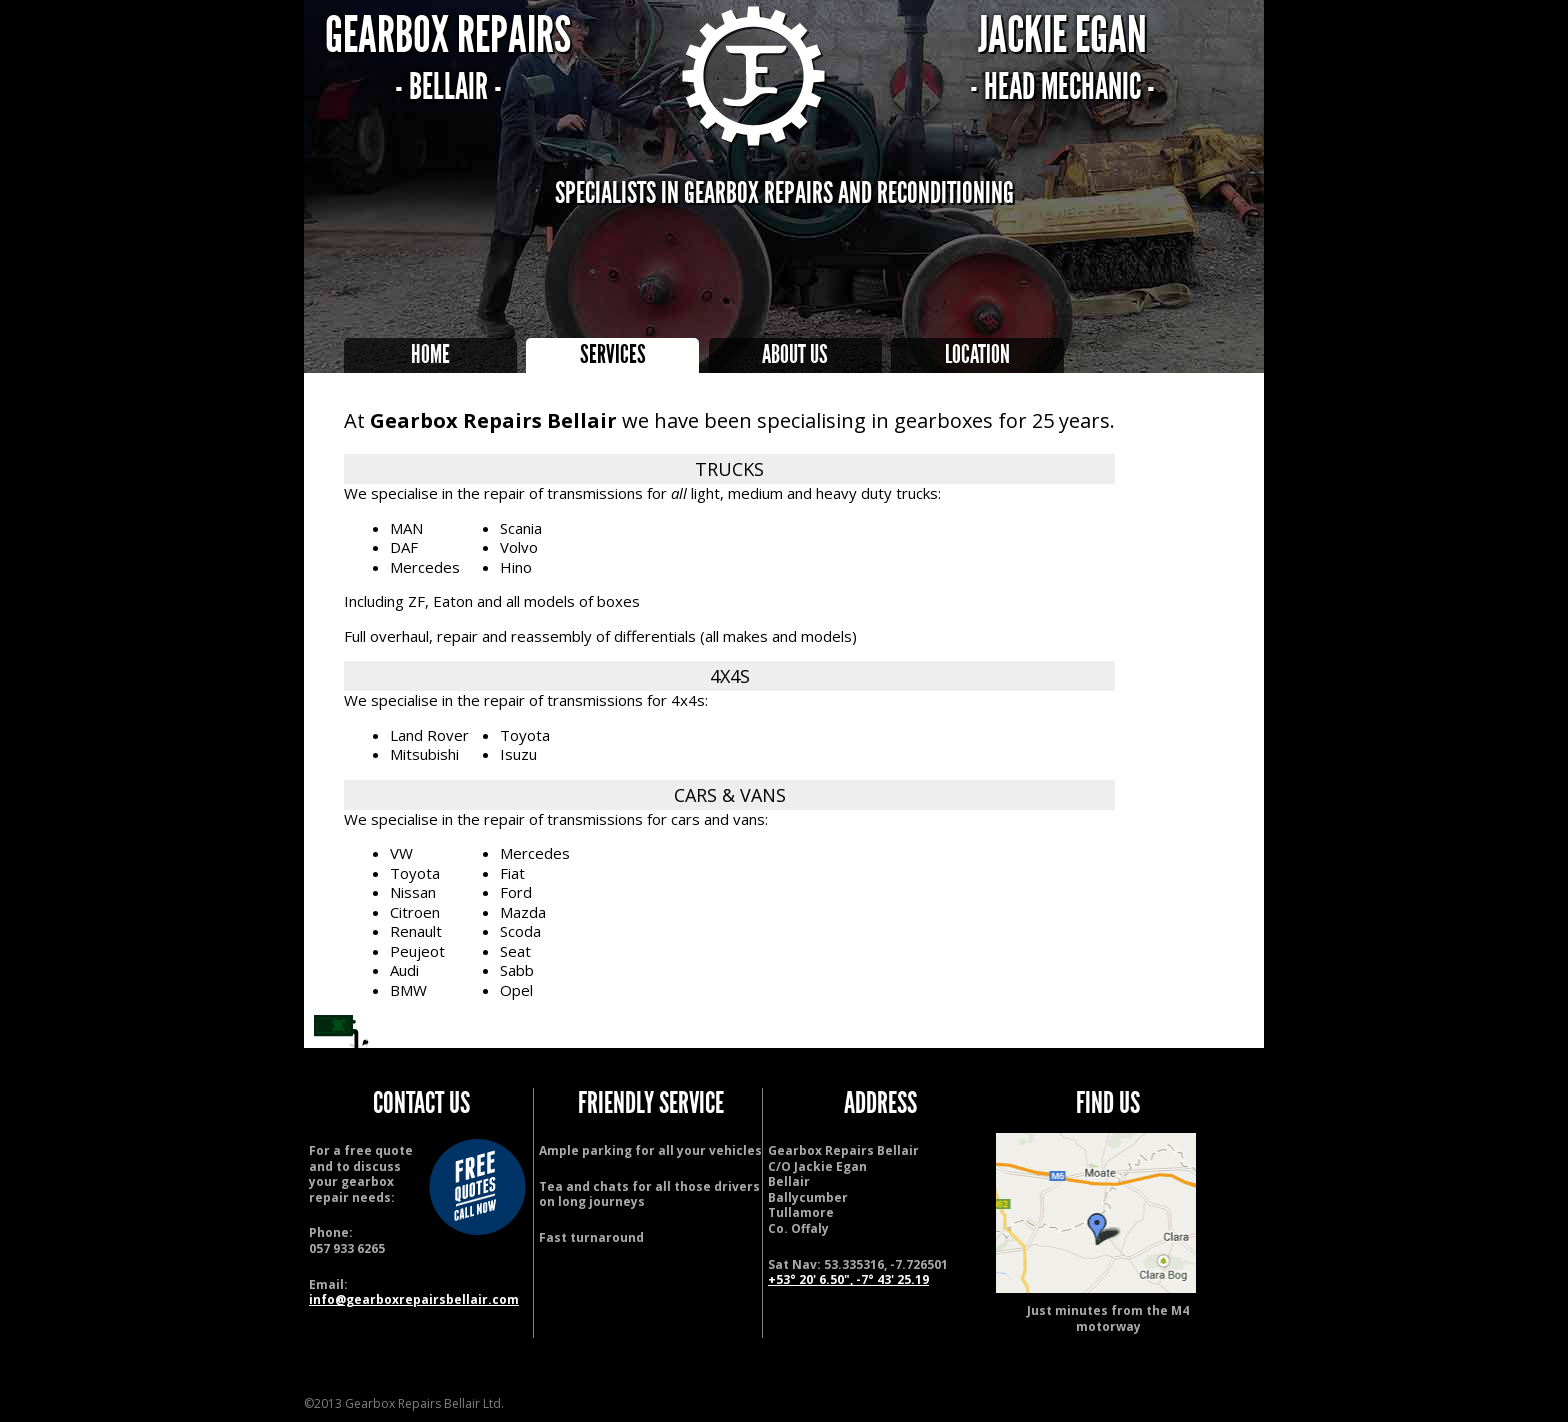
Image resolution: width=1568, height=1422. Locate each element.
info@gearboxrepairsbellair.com (414, 1299)
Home (430, 355)
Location (977, 355)
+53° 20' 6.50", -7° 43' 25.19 (848, 1279)
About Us (795, 355)
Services (613, 355)
